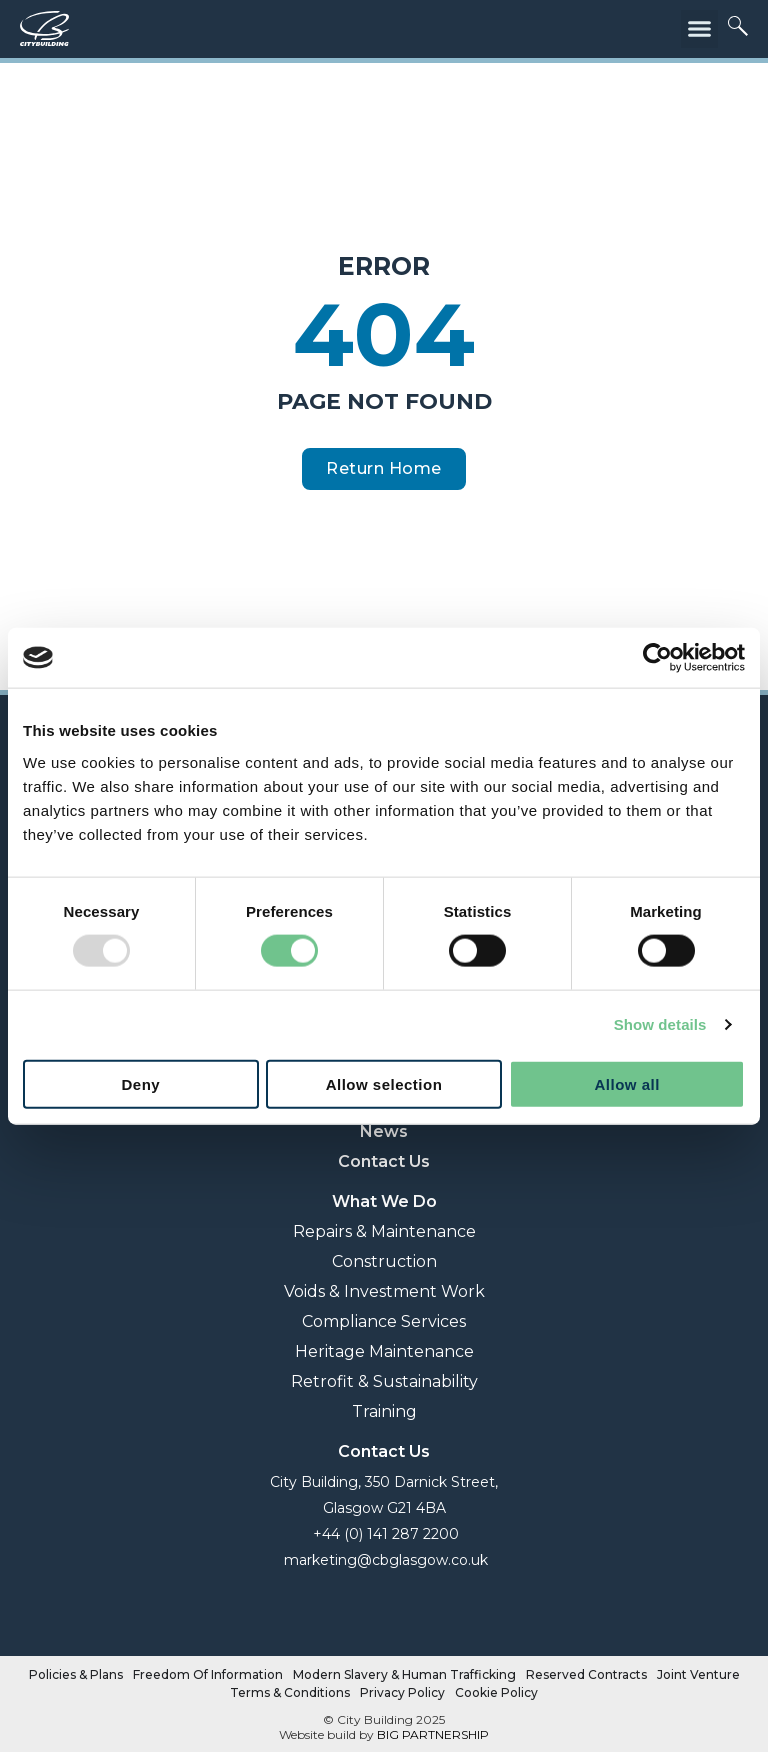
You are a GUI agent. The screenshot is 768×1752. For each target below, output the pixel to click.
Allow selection (384, 1083)
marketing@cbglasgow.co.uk (384, 1560)
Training (384, 1411)
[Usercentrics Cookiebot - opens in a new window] (657, 658)
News (384, 1131)
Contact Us (384, 1161)
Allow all (626, 1083)
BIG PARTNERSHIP (433, 1734)
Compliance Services (384, 1321)
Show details (660, 1024)
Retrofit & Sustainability (384, 1381)
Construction (384, 1261)
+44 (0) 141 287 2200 (384, 1534)
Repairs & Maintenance (384, 1231)
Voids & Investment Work (384, 1291)
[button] (700, 29)
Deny (140, 1083)
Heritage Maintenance (384, 1351)
